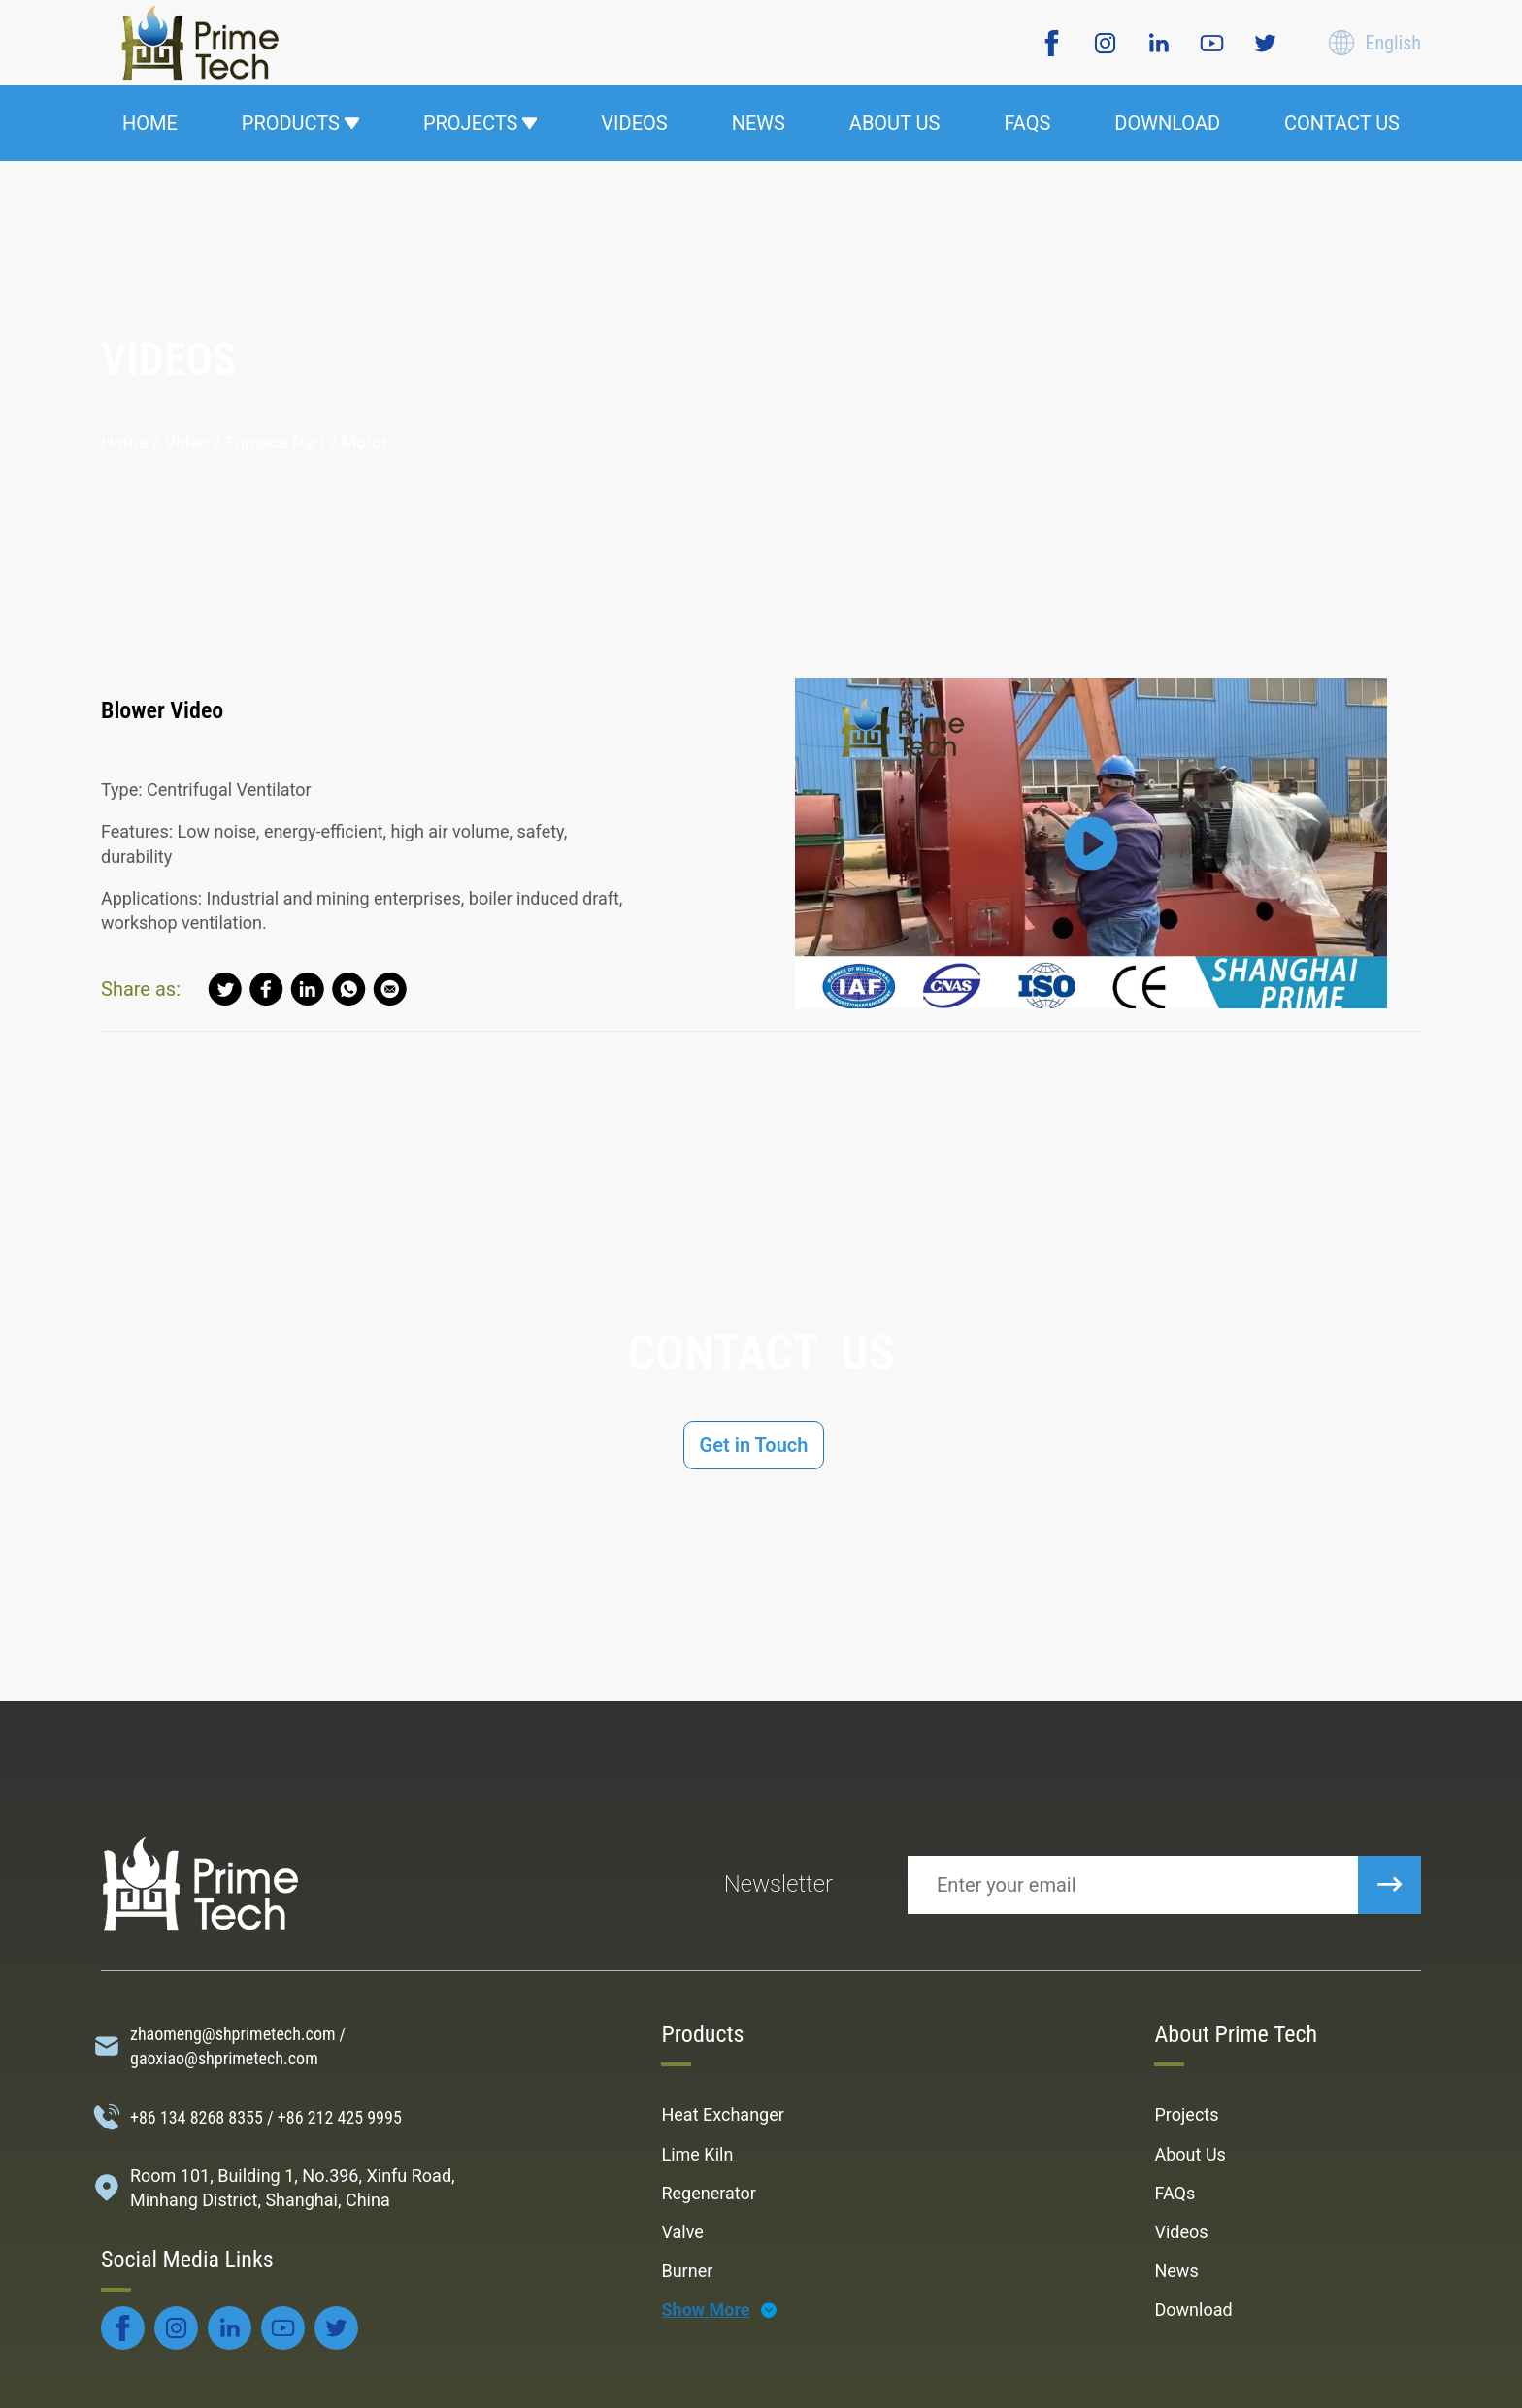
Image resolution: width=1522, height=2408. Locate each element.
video (186, 442)
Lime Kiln (697, 2154)
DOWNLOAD (1167, 123)
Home (124, 442)
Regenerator (708, 2193)
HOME (150, 123)
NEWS (758, 123)
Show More (705, 2309)
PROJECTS (480, 123)
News (1176, 2270)
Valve (682, 2232)
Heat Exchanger (722, 2114)
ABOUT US (895, 123)
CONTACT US (1342, 123)
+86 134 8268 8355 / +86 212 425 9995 (266, 2117)
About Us (1189, 2154)
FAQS (1027, 123)
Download (1193, 2309)
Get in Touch (754, 1445)
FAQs (1174, 2193)
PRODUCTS (300, 123)
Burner (686, 2270)
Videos (1181, 2232)
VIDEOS (634, 123)
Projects (1186, 2114)
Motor (365, 442)
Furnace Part (274, 442)
